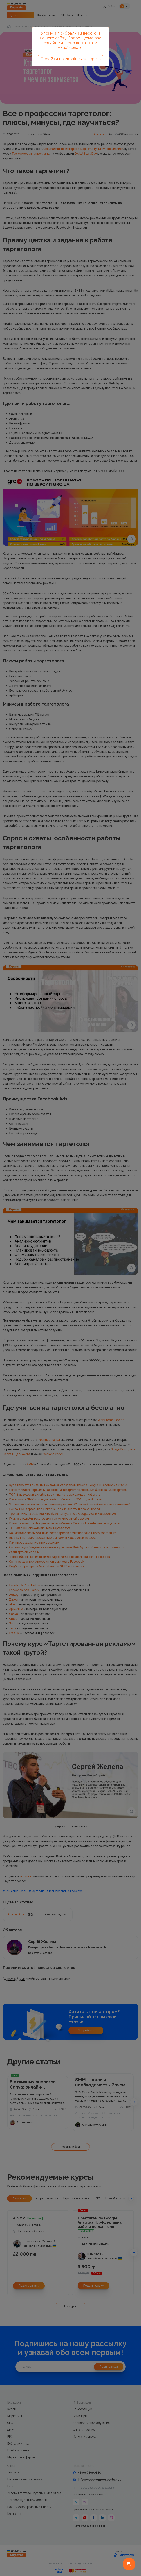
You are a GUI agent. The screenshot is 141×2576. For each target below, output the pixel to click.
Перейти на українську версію (70, 58)
